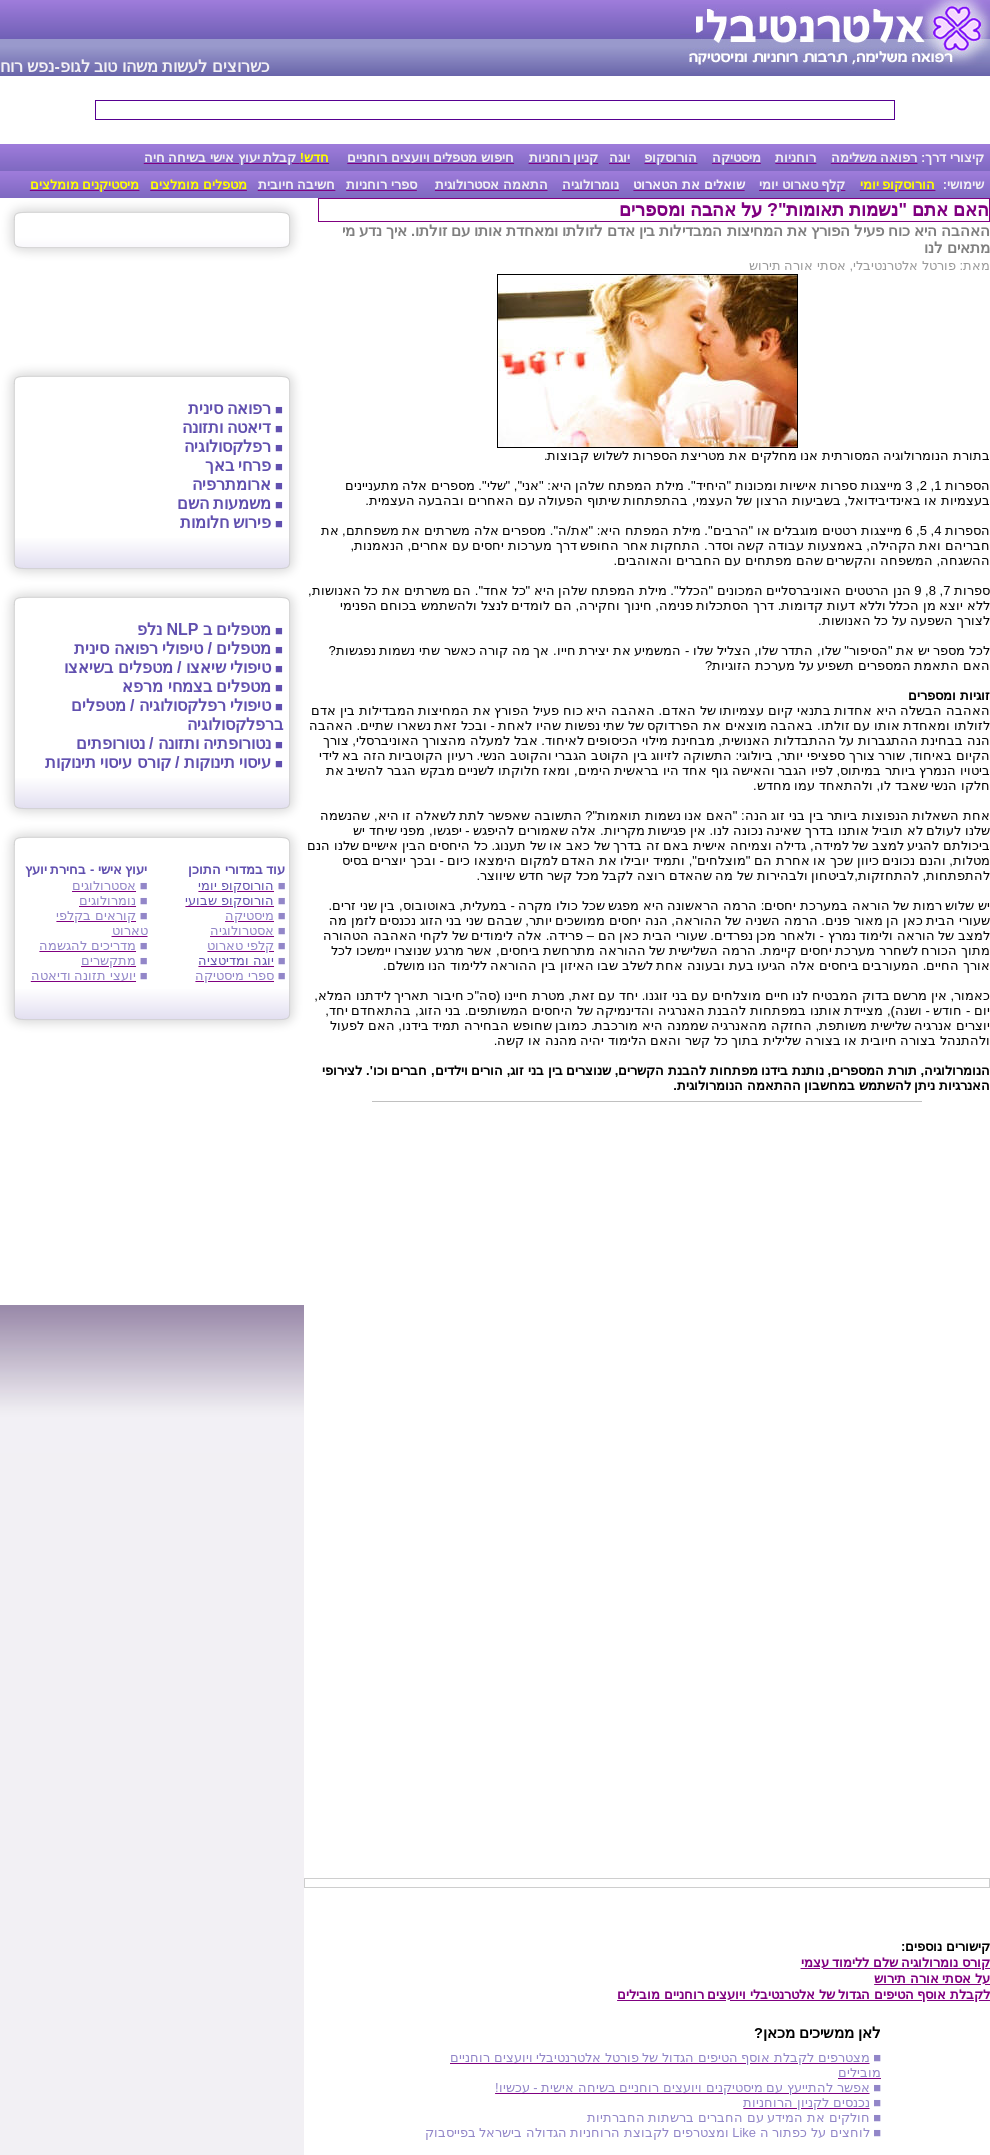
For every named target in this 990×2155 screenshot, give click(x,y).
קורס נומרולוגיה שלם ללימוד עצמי (895, 1962)
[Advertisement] (647, 1266)
